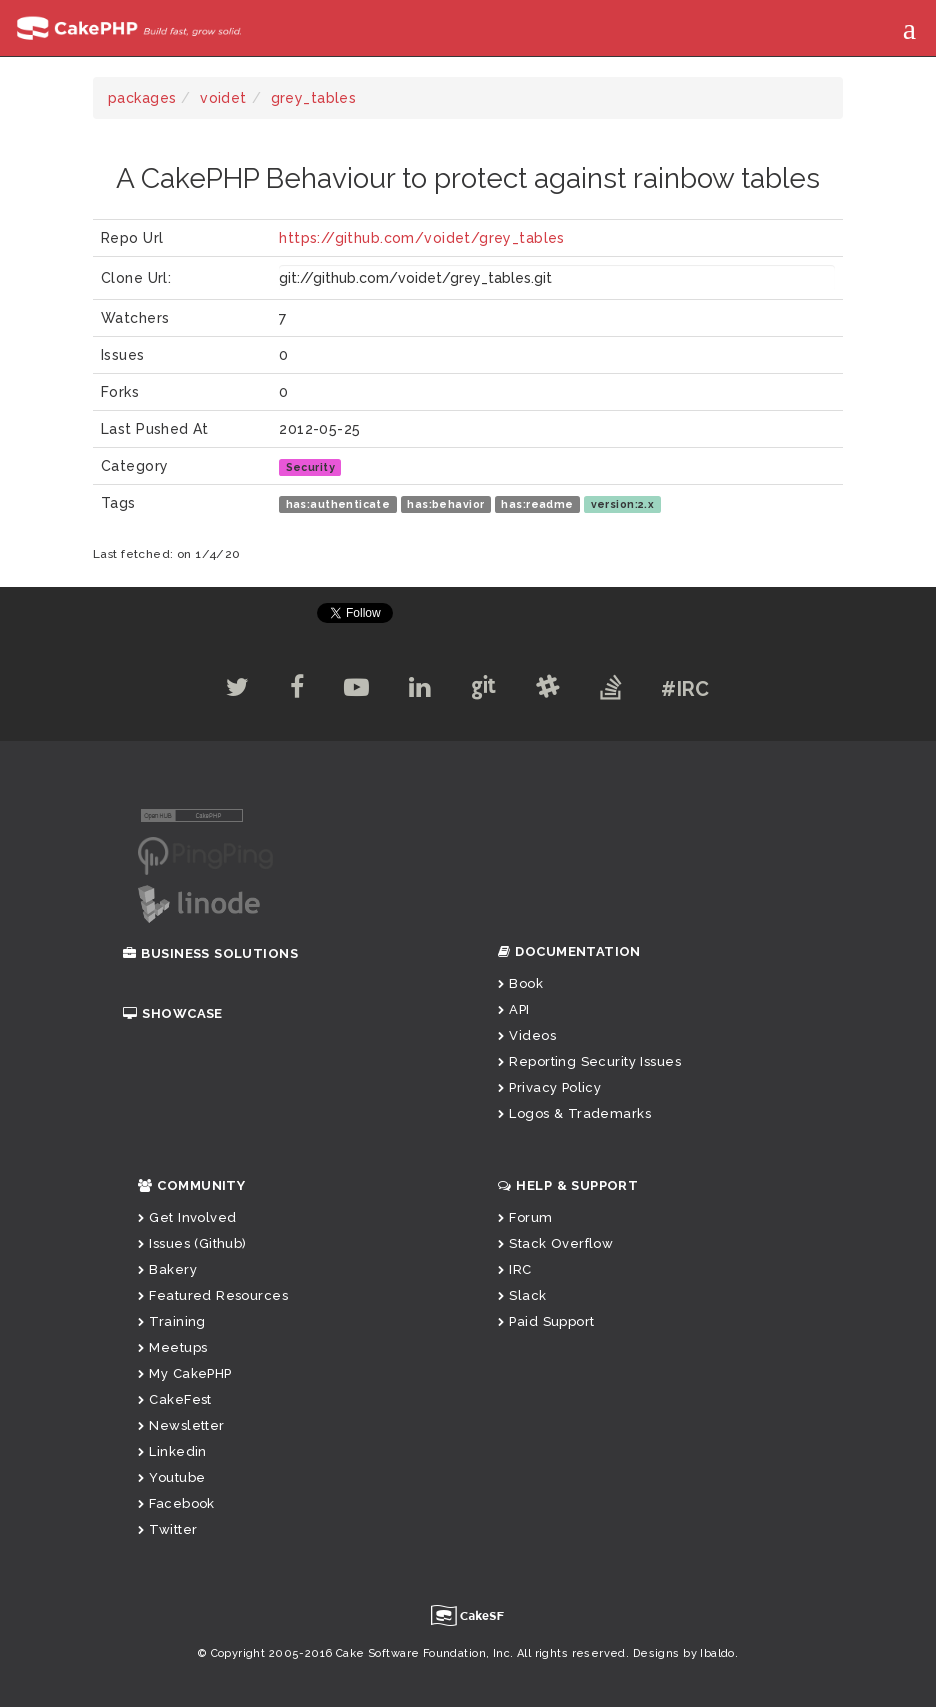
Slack (522, 1295)
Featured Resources (213, 1295)
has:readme (537, 504)
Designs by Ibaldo (684, 1653)
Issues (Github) (192, 1243)
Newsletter (181, 1425)
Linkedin (172, 1451)
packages (142, 98)
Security (310, 467)
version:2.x (623, 504)
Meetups (172, 1347)
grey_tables (314, 98)
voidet (223, 98)
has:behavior (445, 504)
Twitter (167, 1529)
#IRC (685, 689)
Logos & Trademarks (574, 1113)
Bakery (167, 1269)
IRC (515, 1269)
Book (520, 983)
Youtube (171, 1477)
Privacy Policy (549, 1087)
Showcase (173, 1013)
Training (172, 1321)
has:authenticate (338, 504)
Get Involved (187, 1217)
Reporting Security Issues (589, 1061)
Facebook (176, 1503)
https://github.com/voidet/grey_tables (422, 238)
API (514, 1009)
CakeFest (175, 1399)
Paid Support (546, 1321)
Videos (527, 1035)
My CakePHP (185, 1373)
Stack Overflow (555, 1243)
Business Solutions (210, 953)
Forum (525, 1217)
